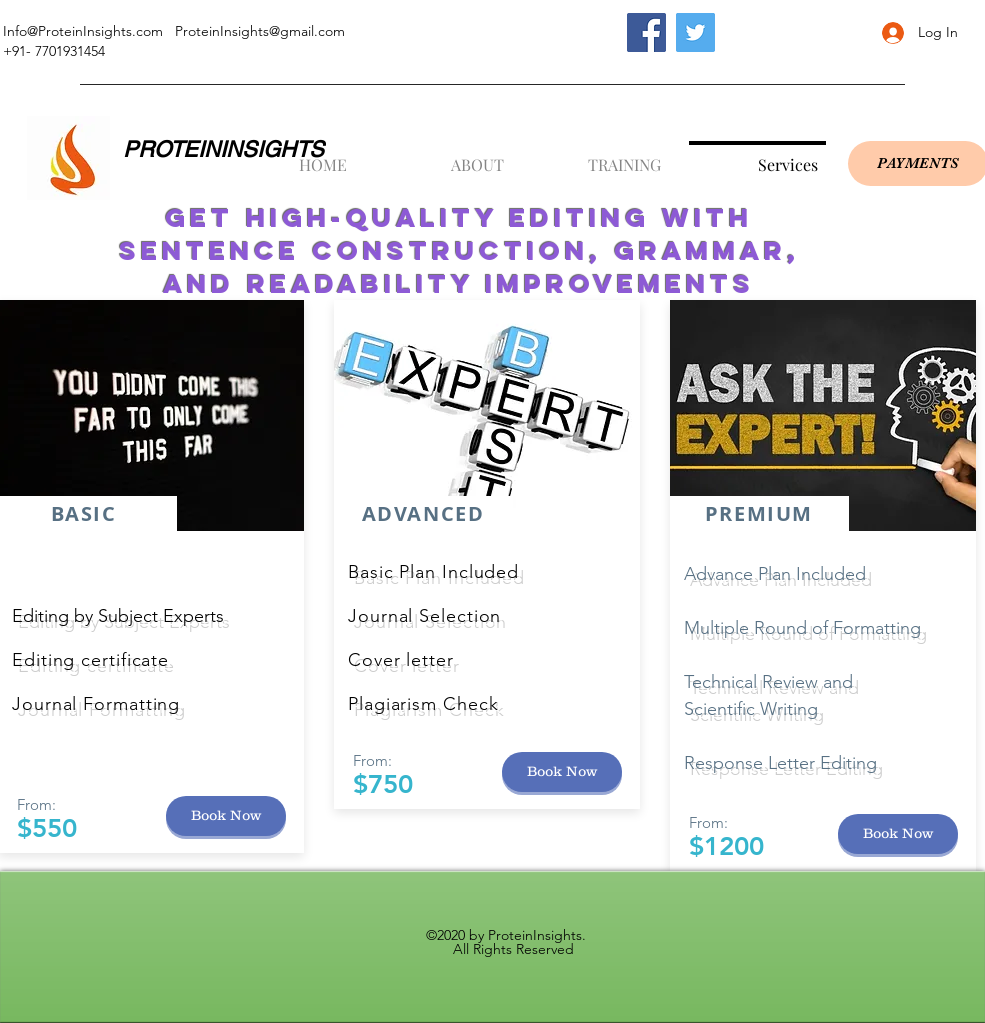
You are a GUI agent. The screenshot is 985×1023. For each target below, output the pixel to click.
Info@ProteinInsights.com (83, 31)
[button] (443, 156)
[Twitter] (695, 32)
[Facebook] (646, 32)
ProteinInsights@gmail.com (260, 31)
